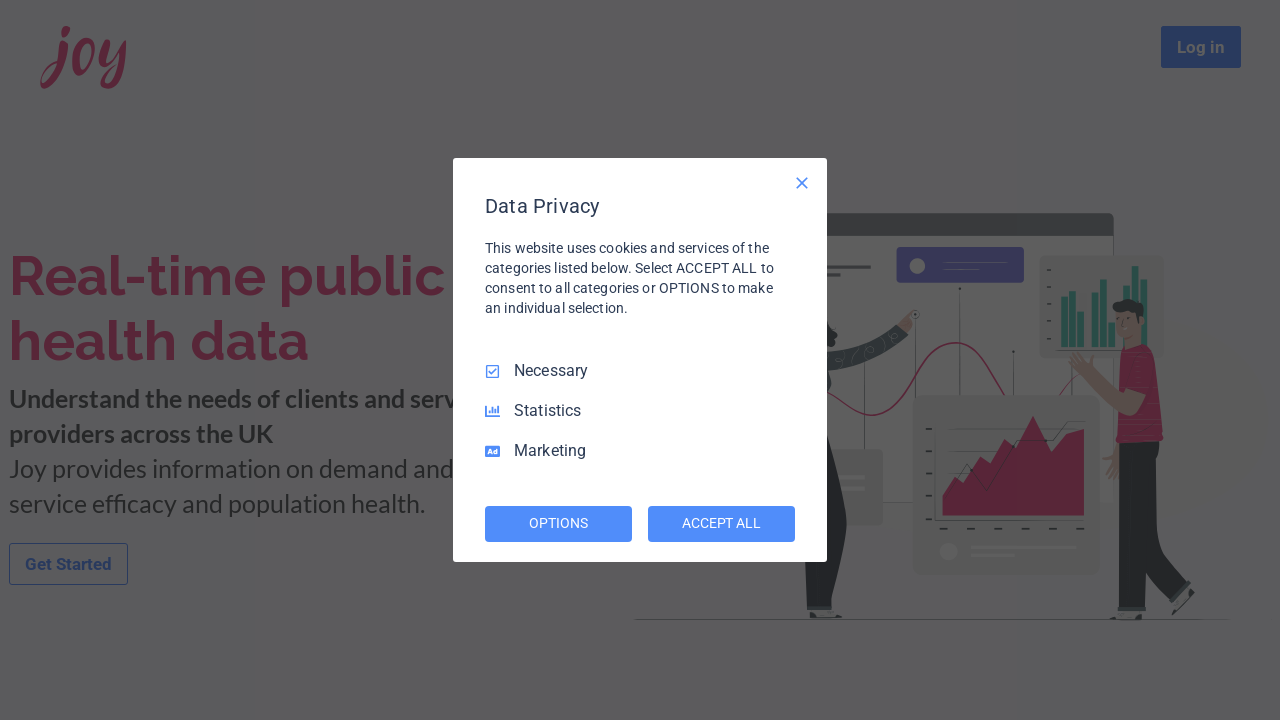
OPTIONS (558, 523)
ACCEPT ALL (721, 523)
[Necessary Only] (802, 183)
